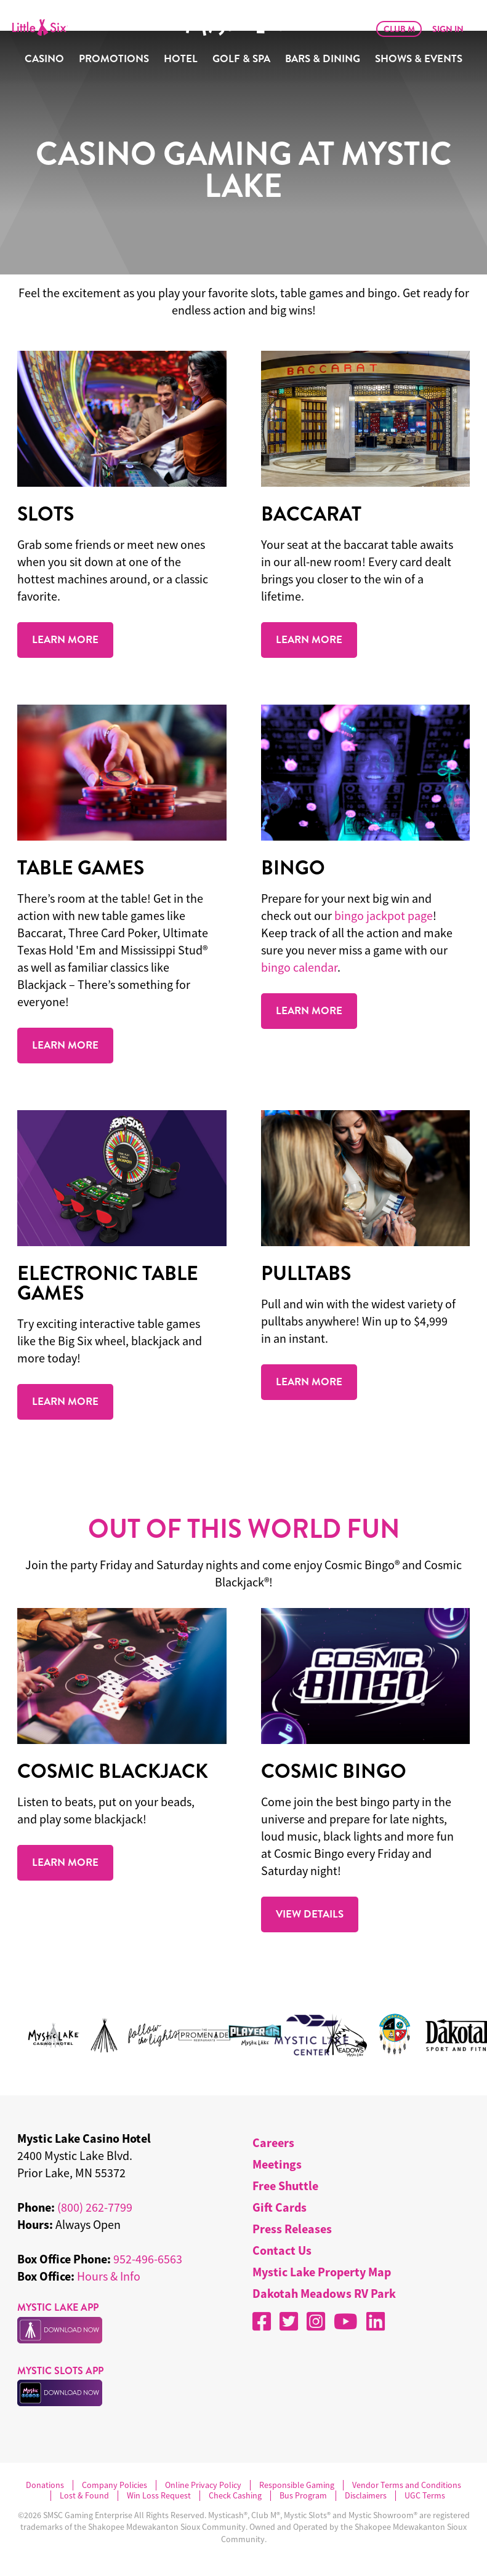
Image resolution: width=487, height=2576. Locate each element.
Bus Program (303, 2495)
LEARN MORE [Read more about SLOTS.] (65, 639)
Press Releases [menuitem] (292, 2228)
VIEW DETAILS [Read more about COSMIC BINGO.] (310, 1913)
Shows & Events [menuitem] (418, 59)
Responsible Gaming (296, 2485)
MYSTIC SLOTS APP (60, 2371)
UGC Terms (424, 2495)
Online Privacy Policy (203, 2485)
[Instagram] (316, 2321)
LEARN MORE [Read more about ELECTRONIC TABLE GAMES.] (65, 1401)
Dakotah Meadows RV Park (324, 2293)
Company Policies (114, 2485)
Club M (399, 29)
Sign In (448, 29)
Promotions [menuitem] (114, 59)
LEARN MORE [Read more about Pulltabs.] (309, 1381)
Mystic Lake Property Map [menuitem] (321, 2271)
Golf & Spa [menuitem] (241, 59)
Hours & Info (108, 2276)
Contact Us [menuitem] (282, 2250)
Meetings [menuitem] (277, 2164)
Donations (45, 2485)
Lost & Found (84, 2495)
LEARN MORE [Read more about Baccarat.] (309, 639)
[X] (289, 2321)
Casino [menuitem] (44, 59)
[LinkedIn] (375, 2321)
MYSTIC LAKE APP (58, 2307)
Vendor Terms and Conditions (406, 2485)
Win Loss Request (159, 2495)
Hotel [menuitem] (181, 59)
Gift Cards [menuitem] (279, 2207)
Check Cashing (235, 2495)
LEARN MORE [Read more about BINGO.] (309, 1010)
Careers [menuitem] (273, 2142)
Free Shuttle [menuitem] (285, 2185)
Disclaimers (366, 2495)
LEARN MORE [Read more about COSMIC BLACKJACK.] (65, 1862)
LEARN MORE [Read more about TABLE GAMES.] (65, 1045)
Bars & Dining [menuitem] (322, 59)
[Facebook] (261, 2321)
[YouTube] (346, 2321)
